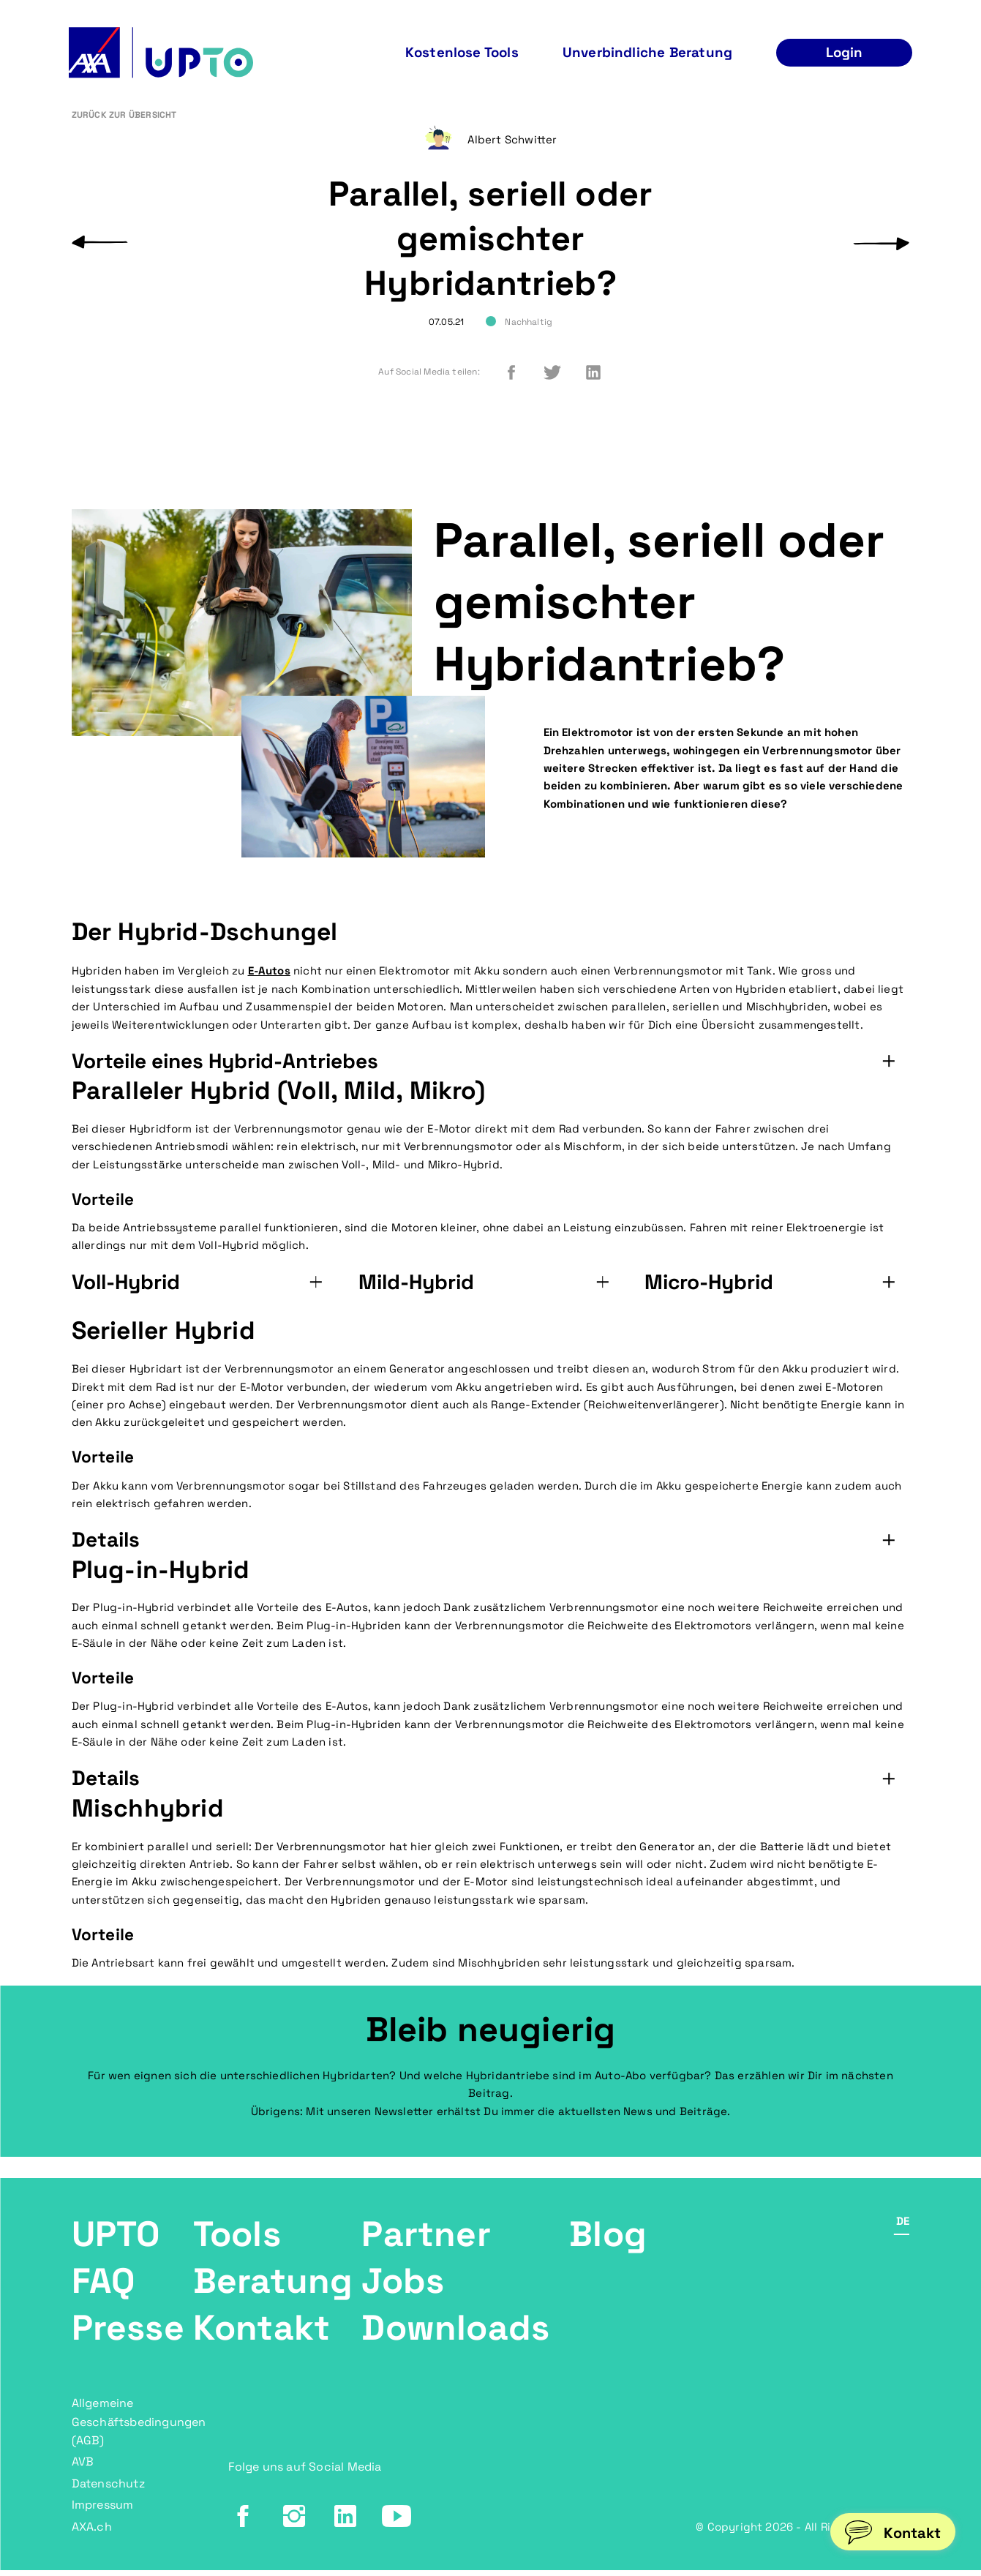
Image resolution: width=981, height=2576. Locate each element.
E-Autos (269, 981)
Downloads (455, 2338)
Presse (128, 2338)
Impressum (103, 2511)
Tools (237, 2245)
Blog (608, 2245)
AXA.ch (92, 2531)
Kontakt (261, 2338)
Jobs (402, 2291)
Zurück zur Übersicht (124, 127)
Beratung (273, 2291)
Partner (425, 2245)
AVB (83, 2469)
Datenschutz (108, 2490)
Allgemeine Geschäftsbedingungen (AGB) (139, 2431)
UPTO (116, 2245)
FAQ (103, 2291)
